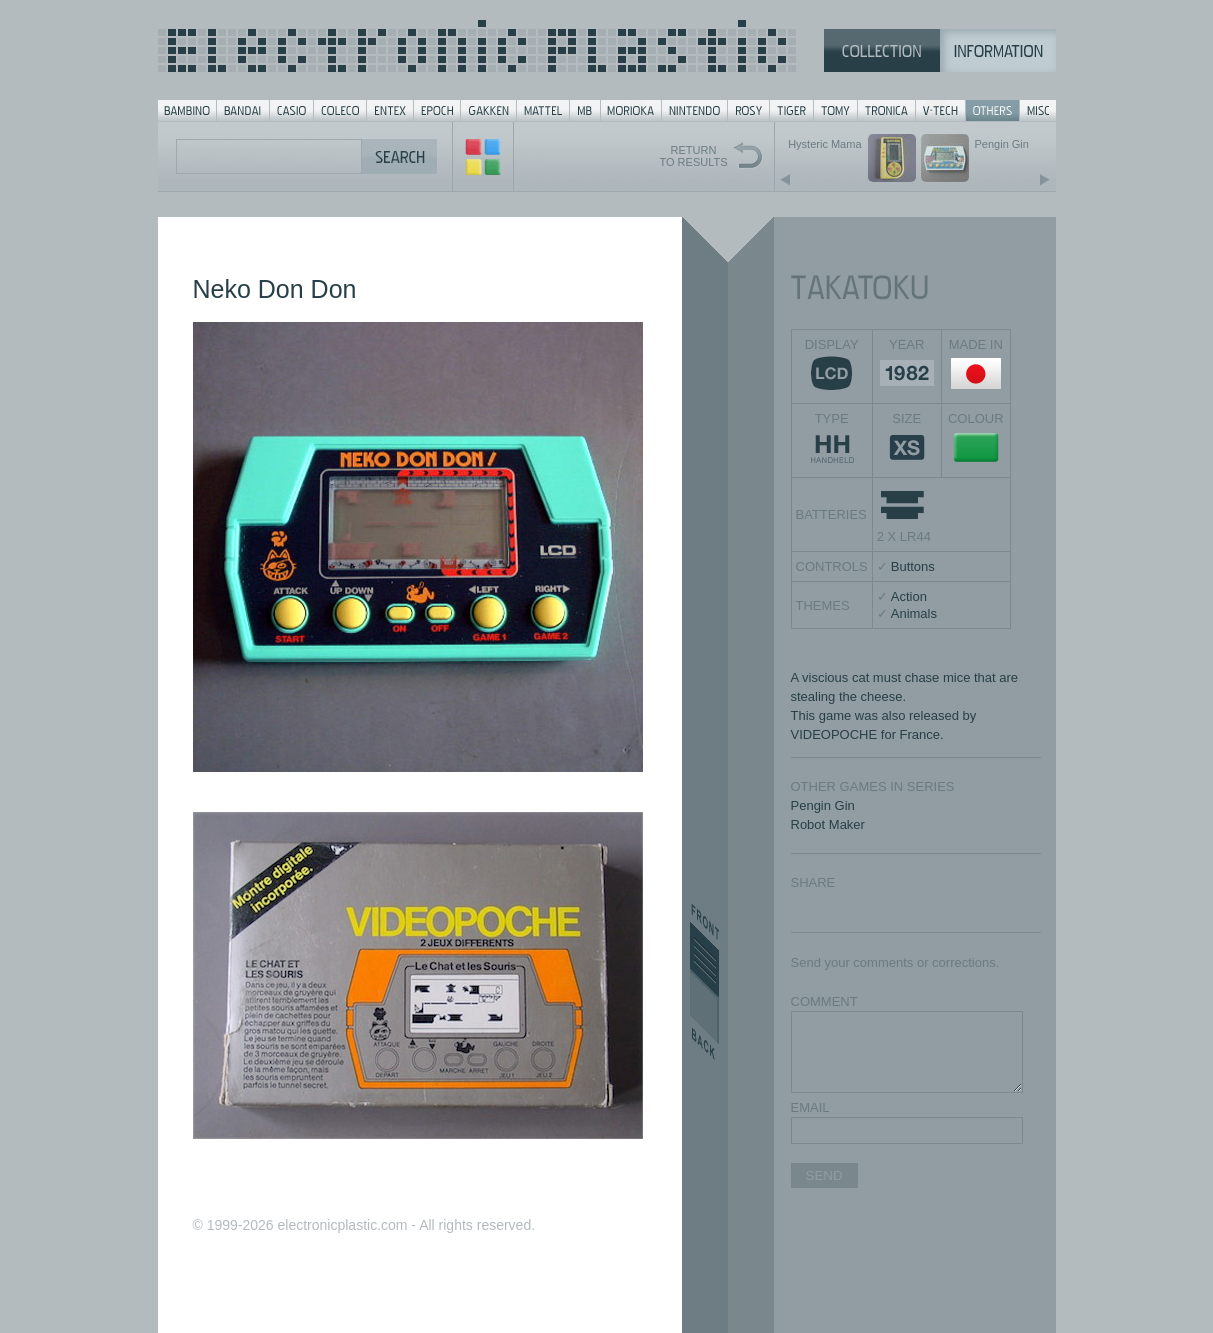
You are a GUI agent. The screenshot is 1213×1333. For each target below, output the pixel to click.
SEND (824, 1175)
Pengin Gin (823, 805)
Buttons (913, 566)
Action (909, 596)
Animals (914, 613)
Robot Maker (828, 824)
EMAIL (810, 1107)
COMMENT (824, 1001)
